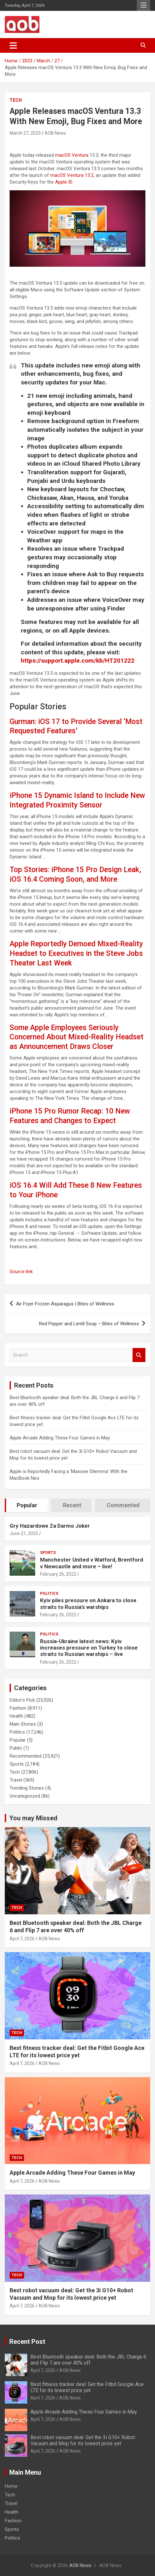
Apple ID (63, 182)
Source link (21, 1271)
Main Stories (23, 1724)
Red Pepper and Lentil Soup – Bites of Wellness (89, 1324)
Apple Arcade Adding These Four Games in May (60, 1438)
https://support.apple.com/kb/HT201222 (78, 660)
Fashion (18, 1708)
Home (11, 2486)
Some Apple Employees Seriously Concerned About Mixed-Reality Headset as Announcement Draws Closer (76, 1037)
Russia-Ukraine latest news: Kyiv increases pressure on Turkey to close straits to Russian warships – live (89, 1648)
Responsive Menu (143, 5)
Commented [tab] (123, 1505)
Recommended (26, 1756)
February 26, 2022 (58, 1574)
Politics (49, 1593)
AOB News (55, 133)
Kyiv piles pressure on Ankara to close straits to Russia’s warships (88, 1603)
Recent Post (27, 2341)
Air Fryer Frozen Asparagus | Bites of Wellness (65, 1304)
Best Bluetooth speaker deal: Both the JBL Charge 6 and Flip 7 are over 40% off (88, 2360)
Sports (48, 1552)
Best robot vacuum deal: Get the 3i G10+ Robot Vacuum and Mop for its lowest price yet (82, 2440)
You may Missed (33, 1818)
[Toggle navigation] (13, 45)
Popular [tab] (27, 1505)
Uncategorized (25, 1796)
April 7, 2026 (22, 1938)
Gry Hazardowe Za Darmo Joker (50, 1526)
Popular (18, 1740)
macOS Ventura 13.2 (72, 175)
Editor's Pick (22, 1700)
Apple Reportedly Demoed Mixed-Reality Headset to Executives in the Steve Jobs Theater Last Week (76, 953)
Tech (16, 100)
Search (139, 1355)
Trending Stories (27, 1788)
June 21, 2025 (24, 1533)
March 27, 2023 (25, 133)
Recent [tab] (72, 1505)
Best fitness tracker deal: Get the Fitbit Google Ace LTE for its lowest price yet (87, 2387)
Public (16, 1748)
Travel (16, 1780)
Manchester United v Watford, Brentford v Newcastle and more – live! (91, 1562)
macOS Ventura (71, 155)
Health (16, 1716)
